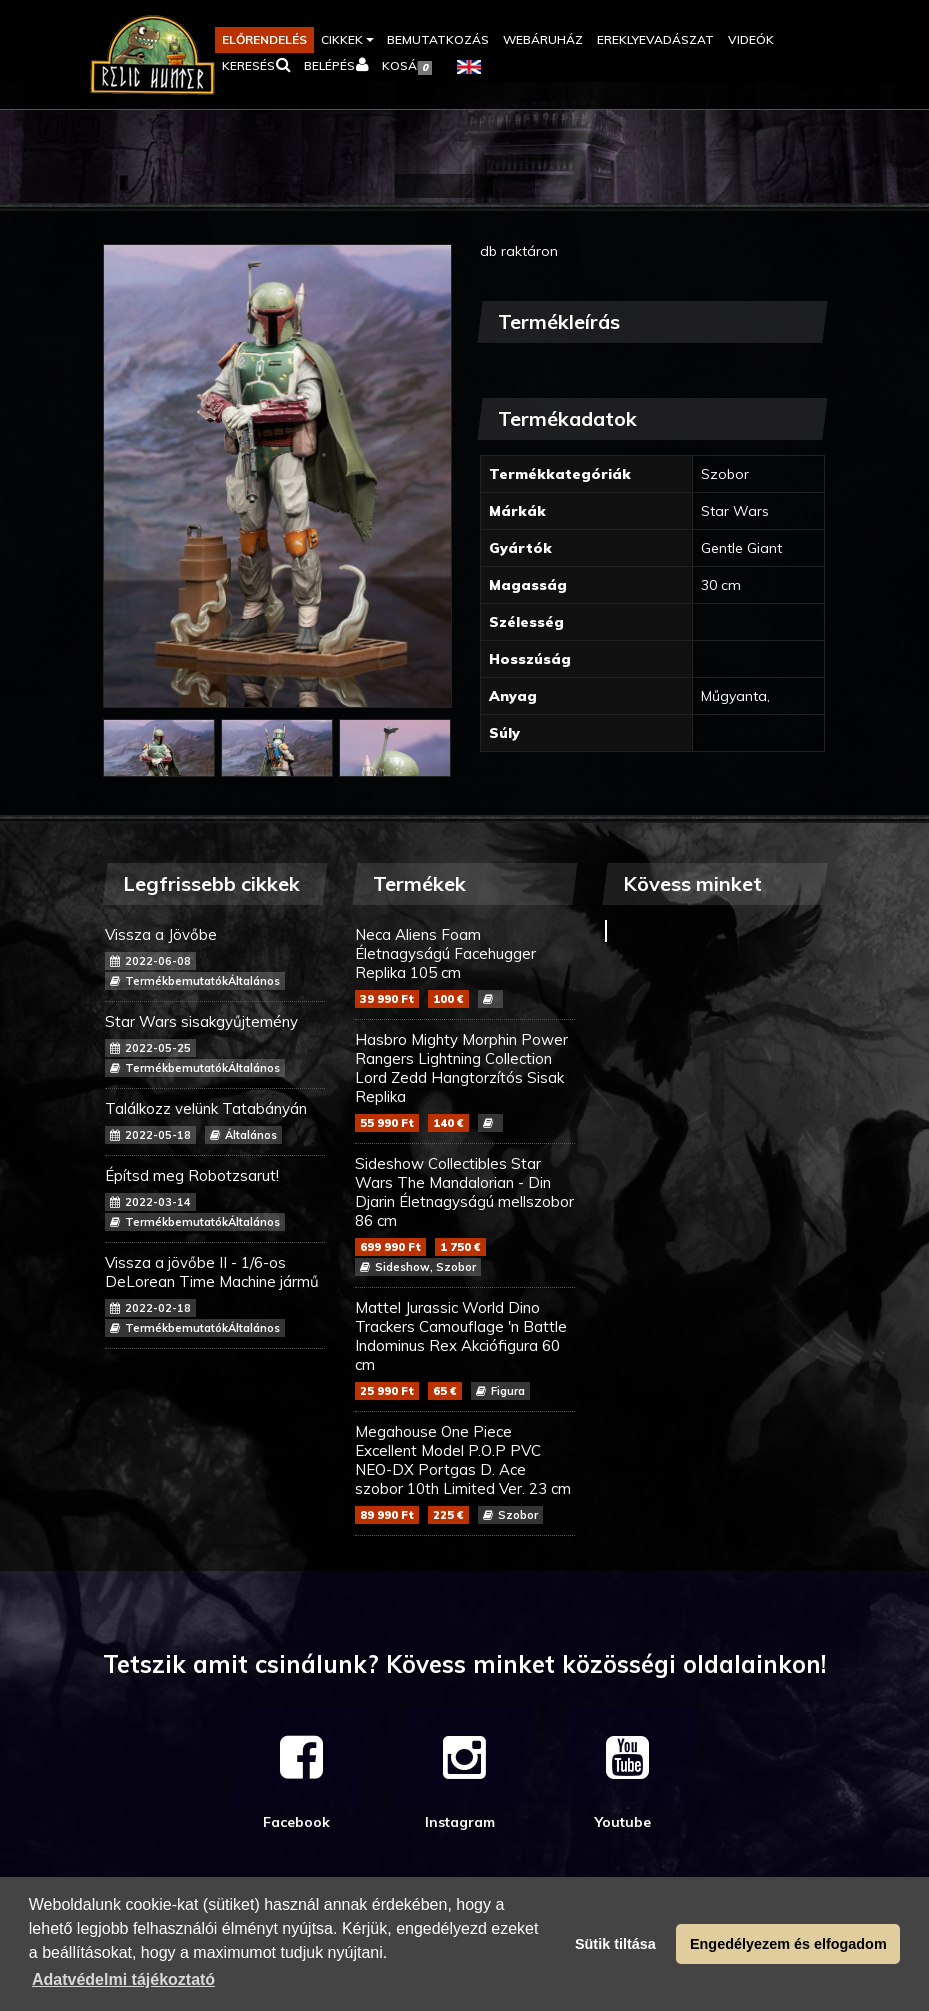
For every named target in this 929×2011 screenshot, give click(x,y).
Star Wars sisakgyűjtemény (215, 1044)
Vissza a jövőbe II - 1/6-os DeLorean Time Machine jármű (215, 1295)
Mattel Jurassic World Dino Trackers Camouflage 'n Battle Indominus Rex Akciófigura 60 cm (465, 1349)
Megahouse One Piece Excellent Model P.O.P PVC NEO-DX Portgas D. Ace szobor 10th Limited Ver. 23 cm (465, 1473)
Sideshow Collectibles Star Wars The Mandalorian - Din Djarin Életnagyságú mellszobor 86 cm (465, 1215)
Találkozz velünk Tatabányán (215, 1121)
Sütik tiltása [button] (615, 1944)
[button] (347, 40)
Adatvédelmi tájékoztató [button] (123, 1979)
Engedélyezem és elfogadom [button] (788, 1944)
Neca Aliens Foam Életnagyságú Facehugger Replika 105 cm (465, 966)
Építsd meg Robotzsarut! (215, 1198)
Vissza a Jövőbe (215, 957)
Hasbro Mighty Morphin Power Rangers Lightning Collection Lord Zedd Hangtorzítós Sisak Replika (465, 1081)
